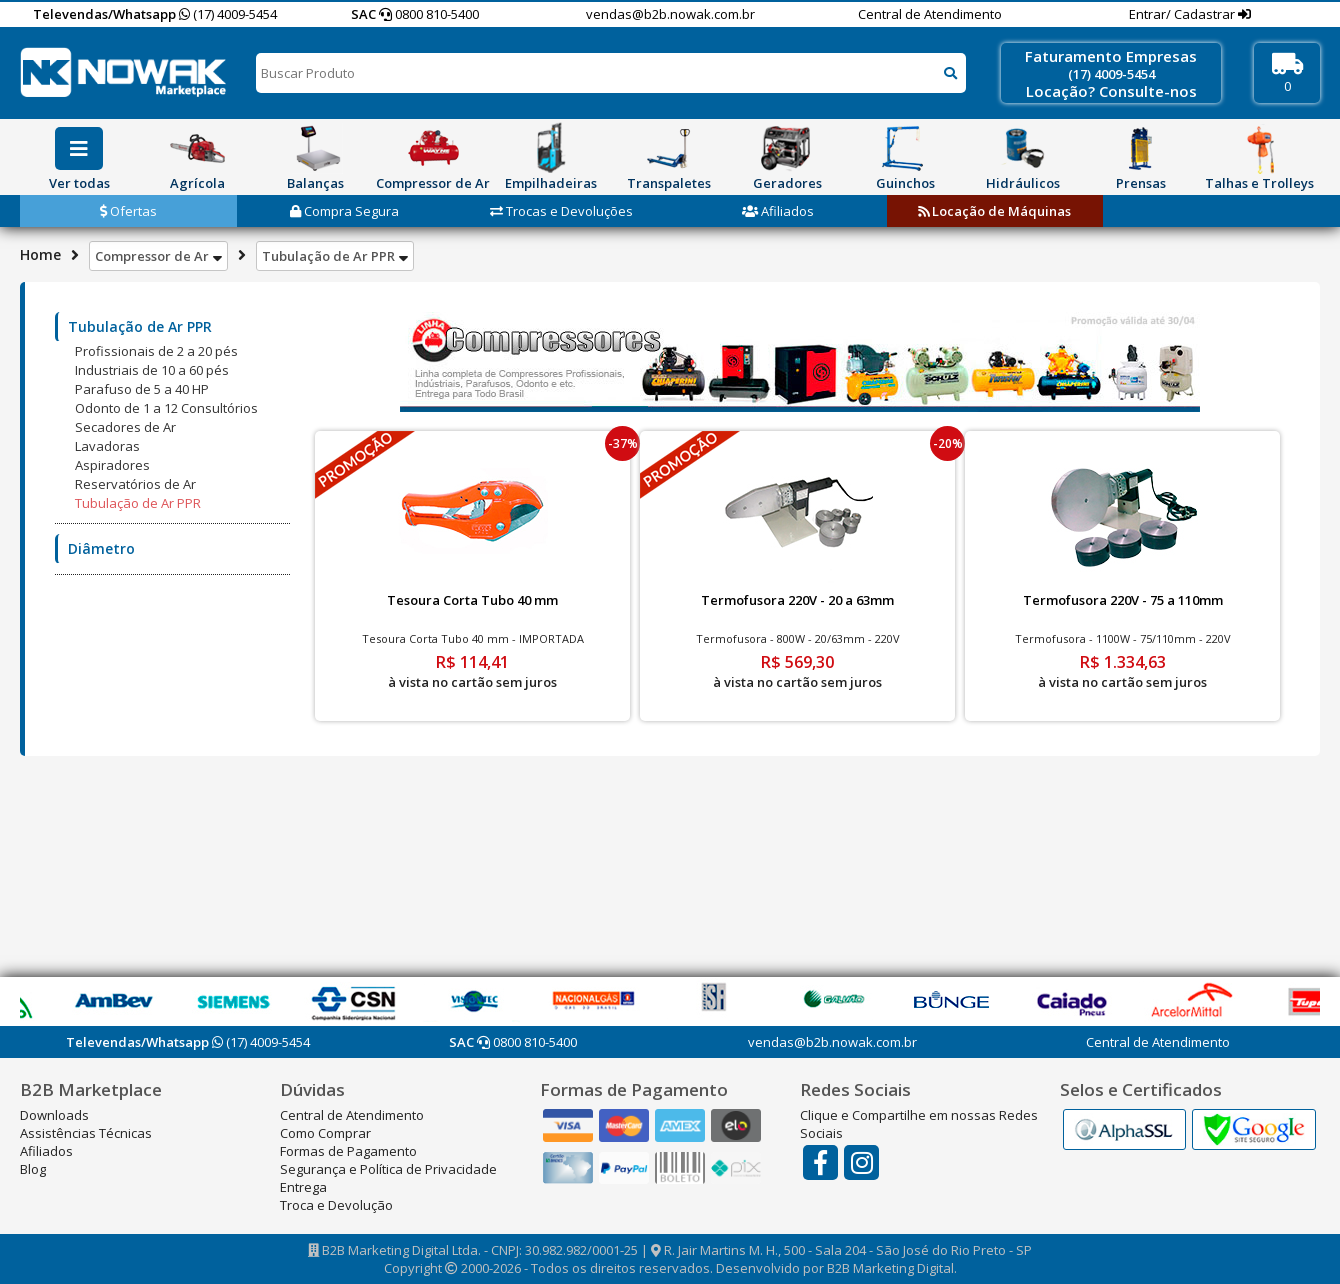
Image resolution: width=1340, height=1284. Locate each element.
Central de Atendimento (930, 14)
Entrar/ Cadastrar (1183, 14)
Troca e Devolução (336, 1205)
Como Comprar (325, 1133)
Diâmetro (101, 548)
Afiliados (778, 211)
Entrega (303, 1187)
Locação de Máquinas (994, 211)
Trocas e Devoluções (561, 211)
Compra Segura (344, 211)
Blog (33, 1169)
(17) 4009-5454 (228, 14)
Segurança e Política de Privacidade (388, 1169)
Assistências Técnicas (86, 1133)
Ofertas (128, 211)
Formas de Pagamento (348, 1151)
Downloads (54, 1115)
